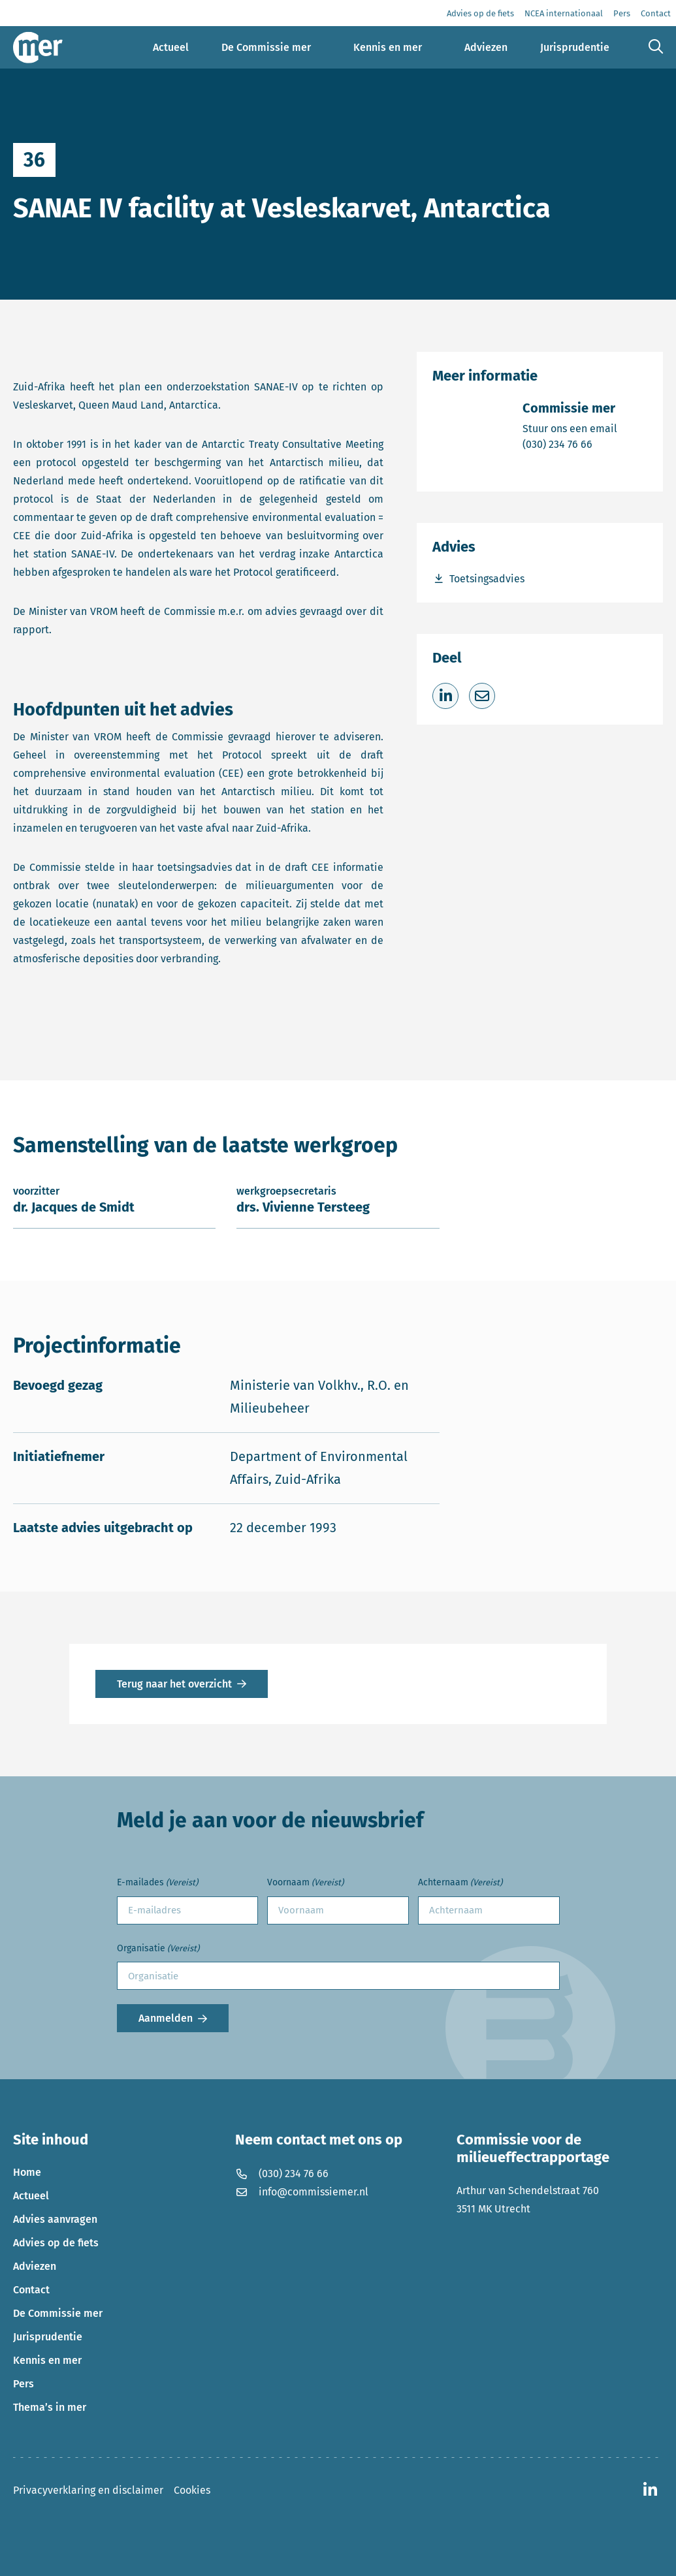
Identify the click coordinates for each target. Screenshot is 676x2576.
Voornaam (305, 1883)
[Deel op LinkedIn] (445, 696)
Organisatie (158, 1949)
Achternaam (460, 1883)
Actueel (31, 2196)
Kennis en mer (47, 2360)
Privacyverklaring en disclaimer (88, 2490)
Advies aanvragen (55, 2219)
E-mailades (157, 1883)
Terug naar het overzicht (174, 1684)
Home (27, 2172)
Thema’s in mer (49, 2407)
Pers (23, 2384)
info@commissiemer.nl (301, 2192)
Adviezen (34, 2266)
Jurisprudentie (47, 2337)
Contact (31, 2290)
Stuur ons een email (570, 428)
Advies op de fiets (56, 2243)
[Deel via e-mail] (482, 696)
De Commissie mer (58, 2313)
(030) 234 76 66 (570, 443)
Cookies (192, 2490)
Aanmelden (165, 2018)
